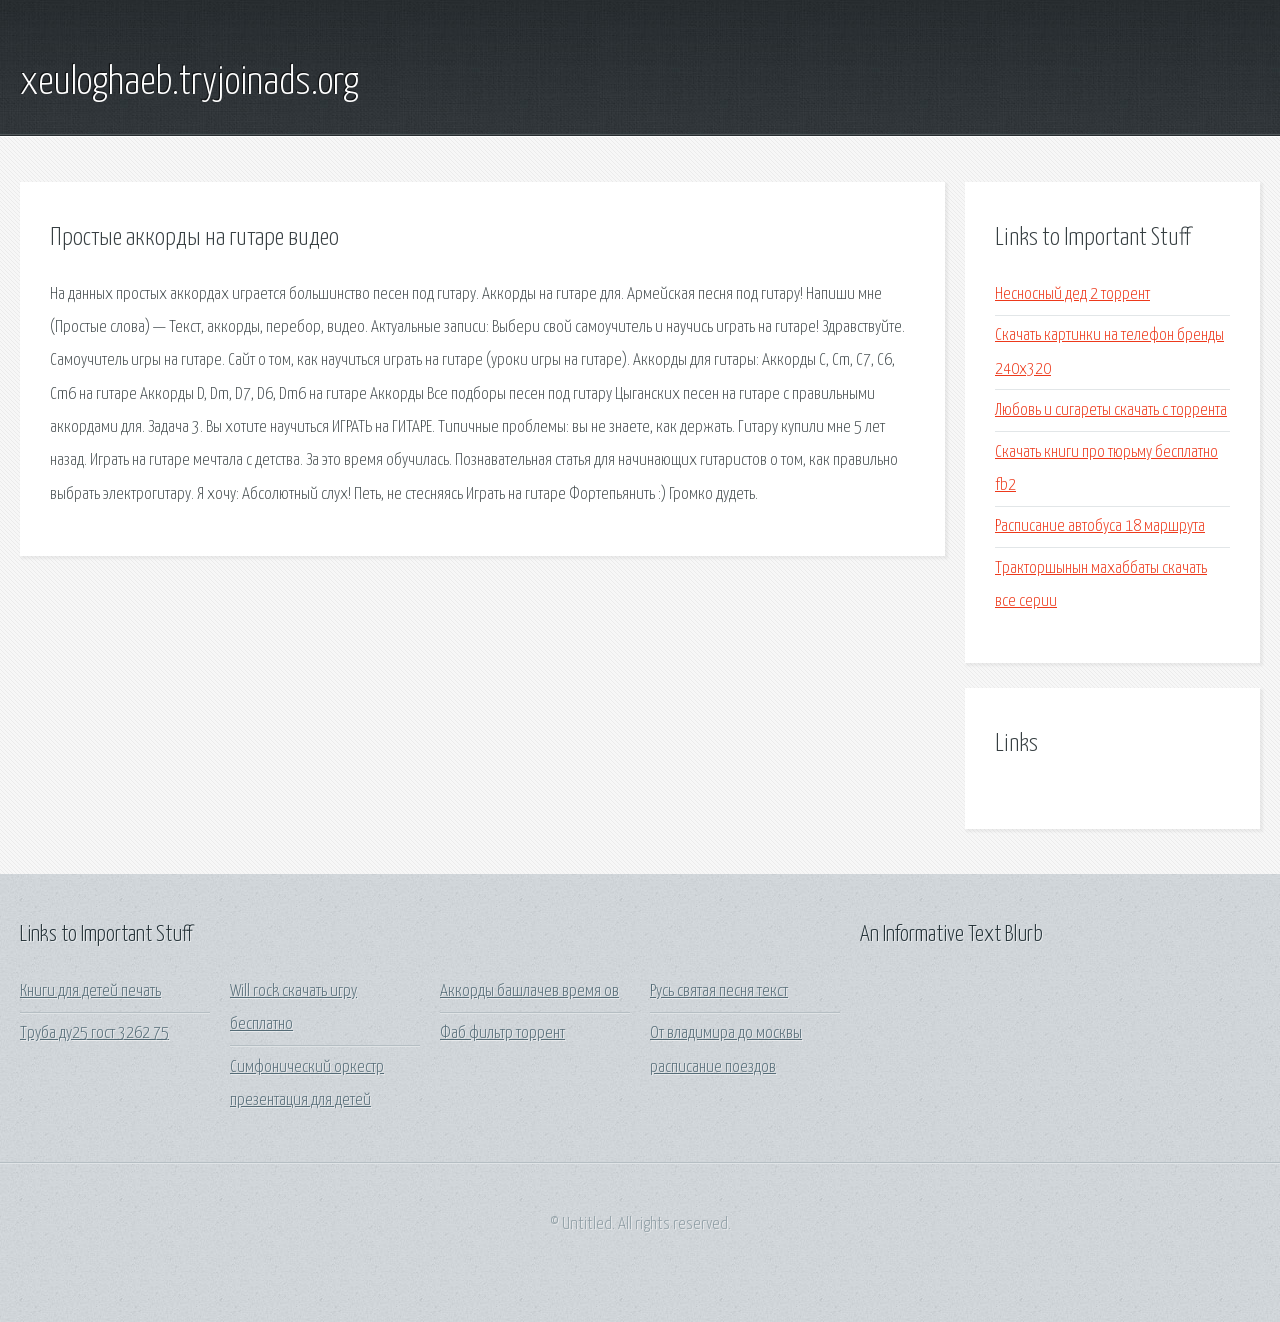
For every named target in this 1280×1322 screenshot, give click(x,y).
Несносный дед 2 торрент (1072, 294)
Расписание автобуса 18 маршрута (1100, 526)
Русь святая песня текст (719, 991)
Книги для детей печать (90, 991)
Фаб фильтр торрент (502, 1033)
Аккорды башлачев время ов (529, 991)
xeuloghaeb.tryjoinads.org (189, 83)
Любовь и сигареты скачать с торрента (1111, 410)
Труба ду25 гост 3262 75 (94, 1033)
